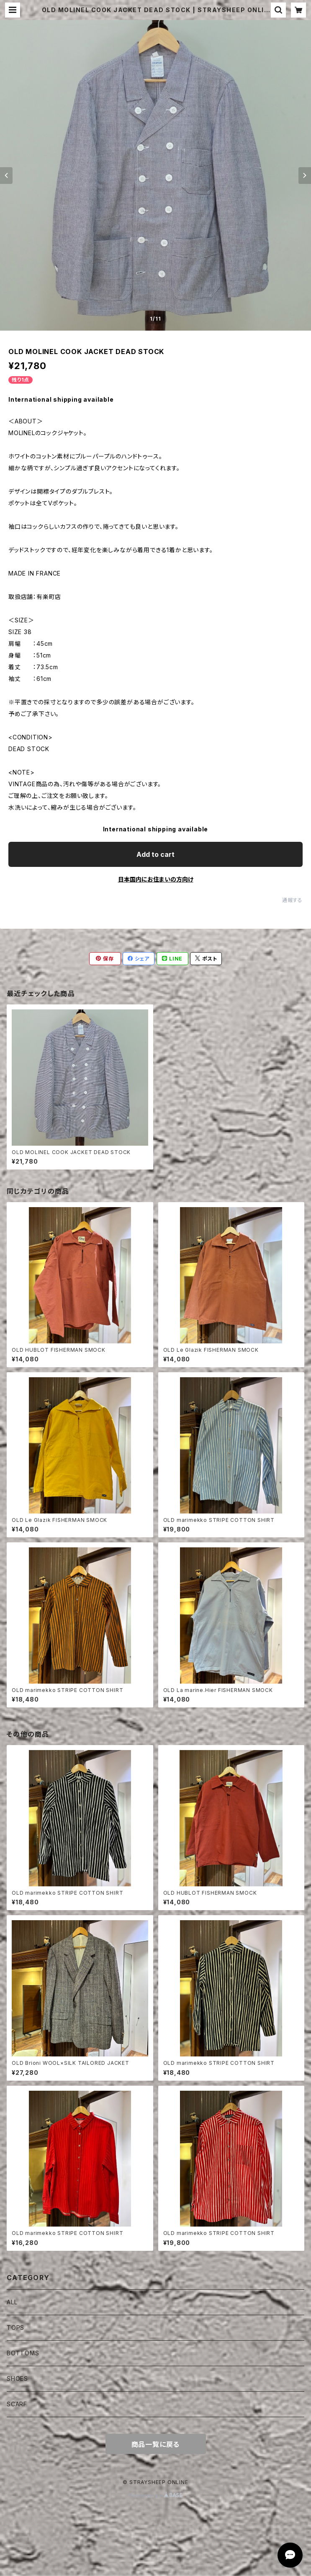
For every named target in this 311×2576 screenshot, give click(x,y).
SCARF (17, 2404)
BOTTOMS (23, 2353)
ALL (12, 2302)
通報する (292, 900)
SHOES (17, 2378)
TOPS (15, 2327)
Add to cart (155, 854)
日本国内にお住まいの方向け (155, 879)
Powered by (155, 2495)
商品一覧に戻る (155, 2444)
